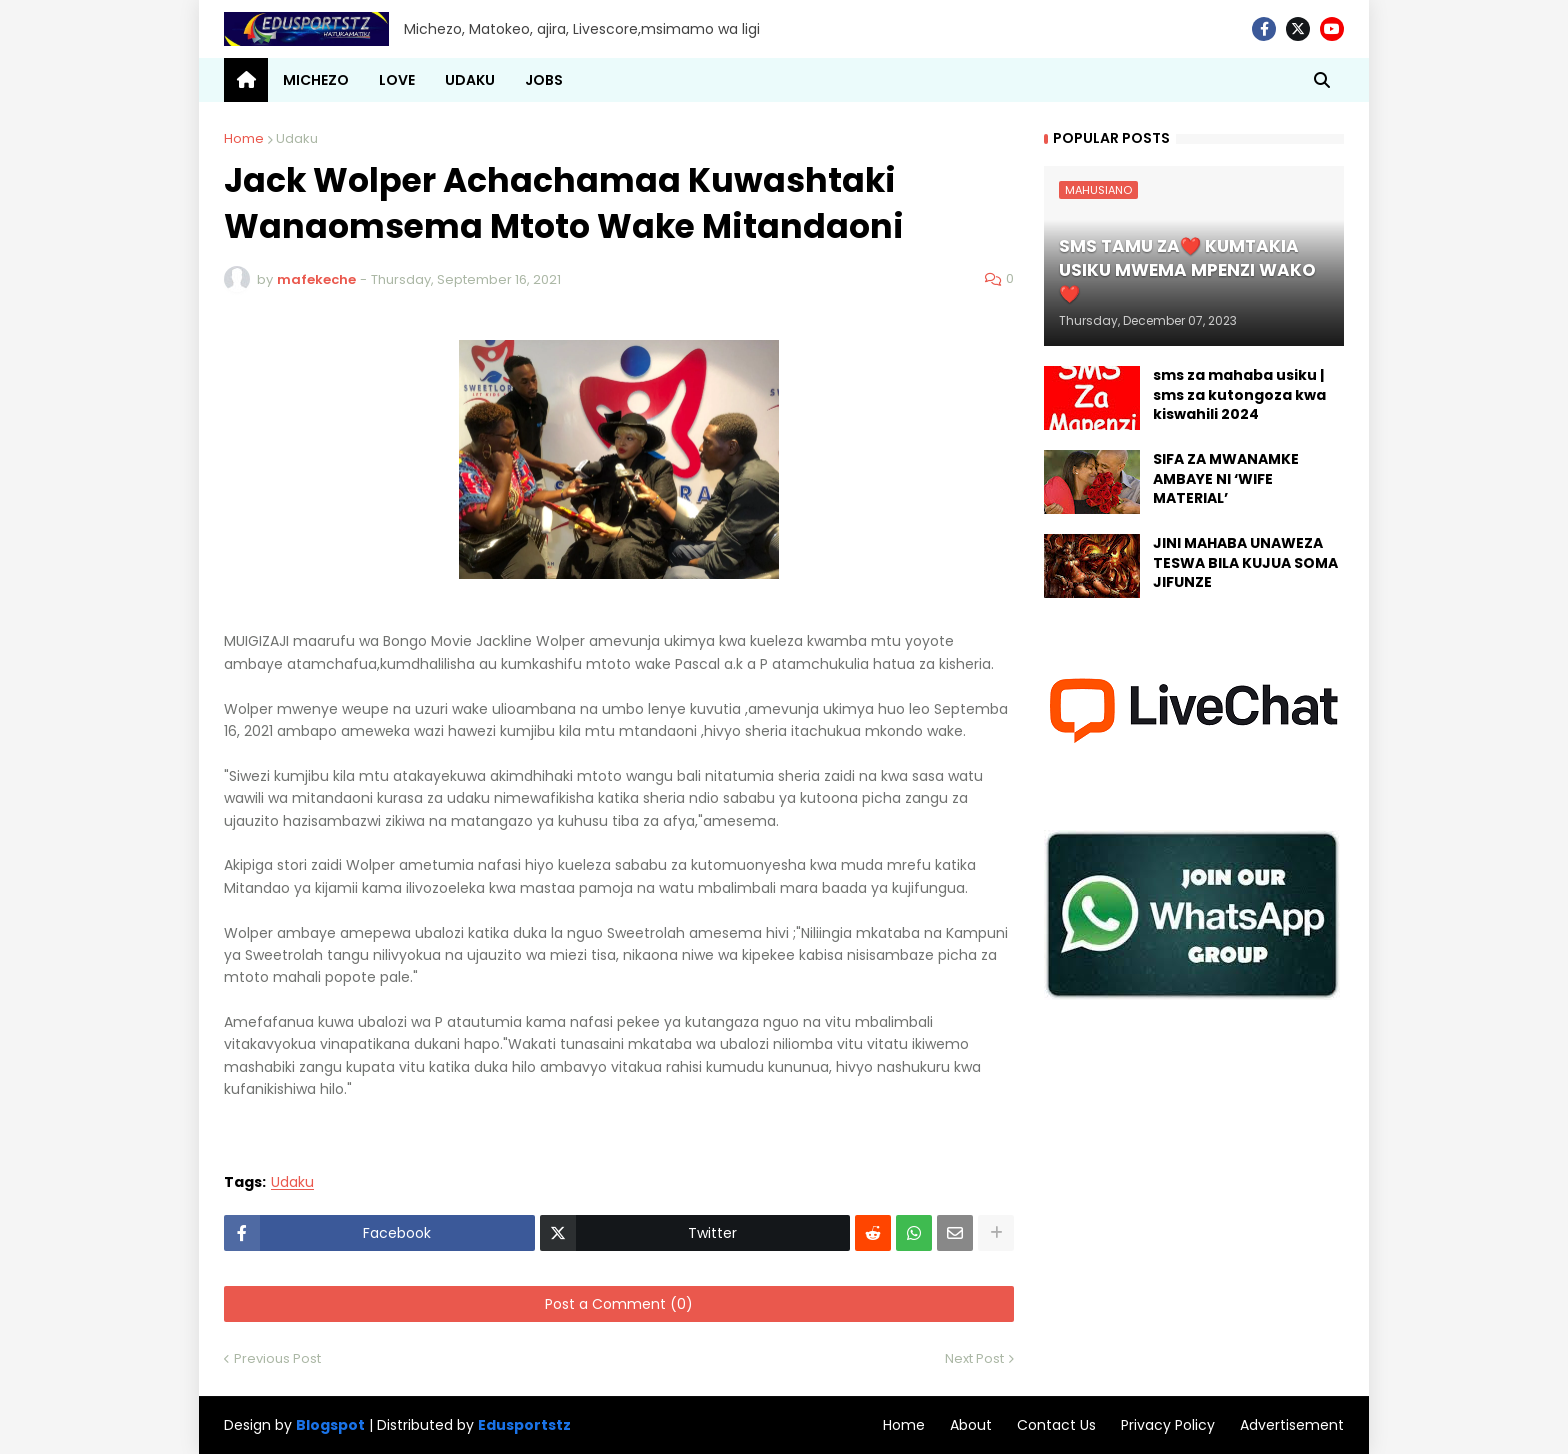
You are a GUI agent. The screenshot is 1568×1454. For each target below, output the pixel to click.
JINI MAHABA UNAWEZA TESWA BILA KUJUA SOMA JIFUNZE (1245, 563)
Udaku (297, 138)
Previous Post (277, 1358)
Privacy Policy (1168, 1425)
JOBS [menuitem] (544, 80)
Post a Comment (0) (619, 1304)
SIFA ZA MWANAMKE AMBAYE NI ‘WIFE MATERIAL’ (1226, 479)
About (971, 1425)
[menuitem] (246, 80)
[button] (1322, 80)
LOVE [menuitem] (397, 80)
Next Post (974, 1358)
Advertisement (1292, 1425)
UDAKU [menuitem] (470, 80)
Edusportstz (524, 1425)
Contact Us (1056, 1425)
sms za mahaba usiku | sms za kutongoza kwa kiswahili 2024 (1239, 395)
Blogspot (330, 1425)
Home (244, 138)
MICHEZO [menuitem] (316, 80)
